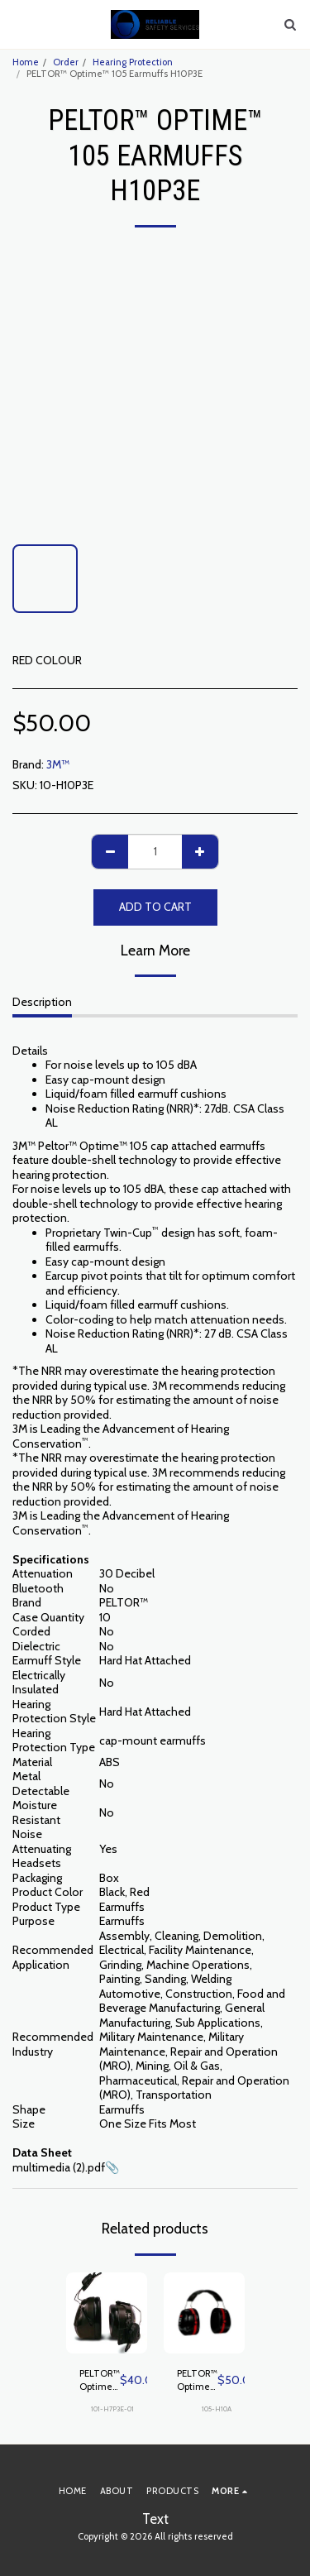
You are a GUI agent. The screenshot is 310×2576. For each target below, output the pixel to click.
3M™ (57, 764)
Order (66, 62)
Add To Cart (155, 906)
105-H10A (216, 2409)
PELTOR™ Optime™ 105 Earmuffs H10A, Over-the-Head (197, 2381)
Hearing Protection (133, 62)
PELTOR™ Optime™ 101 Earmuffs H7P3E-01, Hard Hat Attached (99, 2381)
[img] (106, 2312)
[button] (18, 24)
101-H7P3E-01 (112, 2409)
